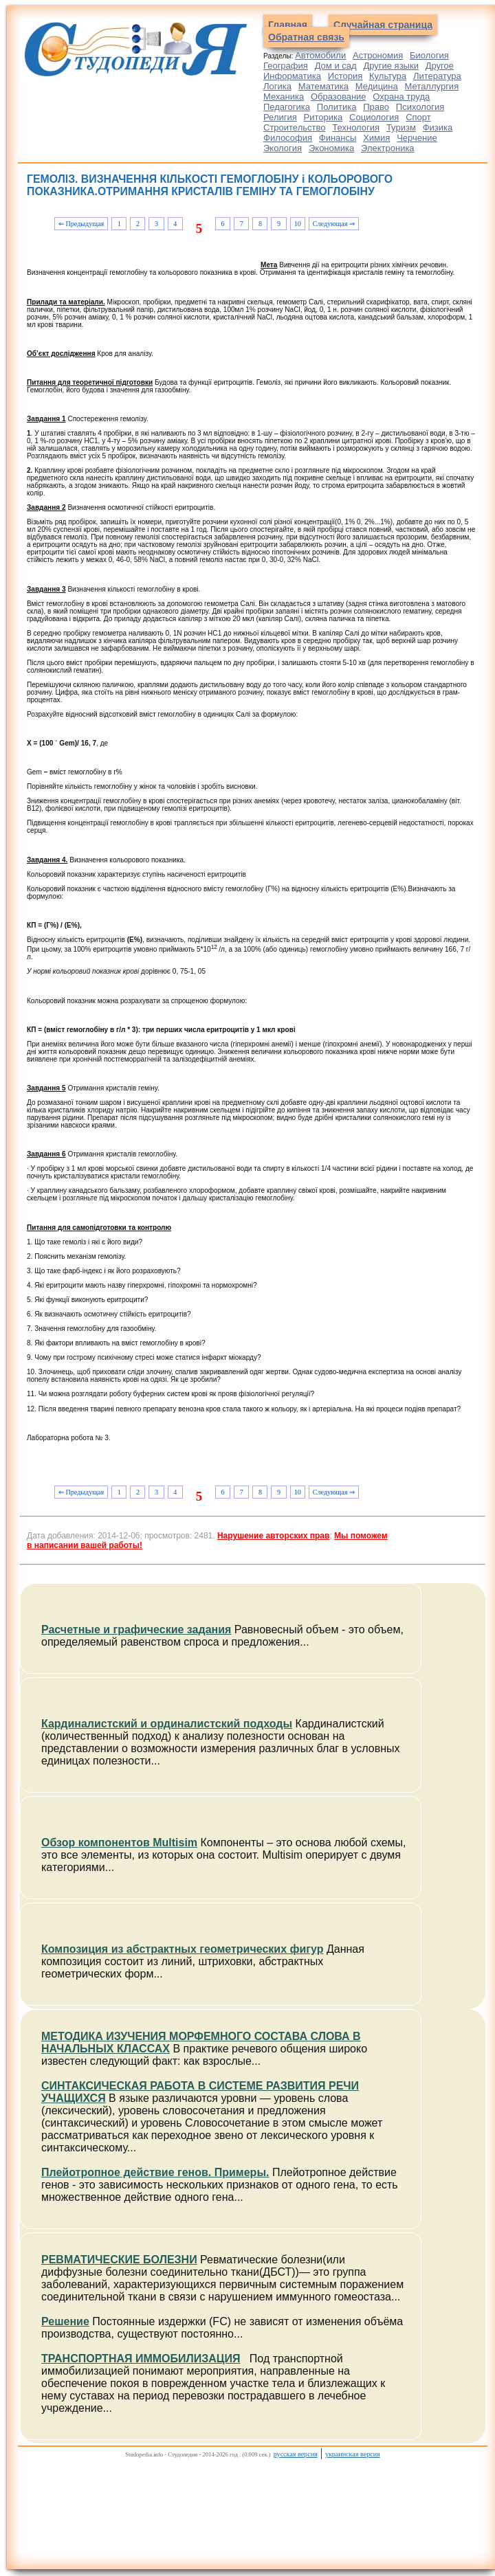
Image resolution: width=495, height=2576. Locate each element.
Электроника (388, 148)
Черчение (417, 138)
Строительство (294, 127)
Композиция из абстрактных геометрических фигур (182, 1949)
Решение (65, 2321)
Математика (323, 86)
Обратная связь (306, 37)
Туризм (401, 127)
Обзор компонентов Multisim (119, 1842)
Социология (374, 117)
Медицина (376, 86)
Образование (338, 96)
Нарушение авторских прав (273, 1536)
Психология (420, 107)
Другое (440, 65)
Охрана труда (401, 96)
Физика (438, 127)
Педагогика (286, 107)
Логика (277, 86)
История (345, 76)
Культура (387, 76)
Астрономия (378, 55)
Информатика (292, 76)
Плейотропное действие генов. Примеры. (155, 2172)
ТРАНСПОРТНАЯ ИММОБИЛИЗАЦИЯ (141, 2358)
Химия (376, 138)
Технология (356, 127)
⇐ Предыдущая (81, 223)
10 (297, 223)
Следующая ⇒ (334, 223)
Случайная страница (382, 24)
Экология (282, 148)
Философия (287, 138)
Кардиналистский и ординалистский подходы (166, 1723)
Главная (287, 24)
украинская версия (352, 2454)
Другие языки (391, 65)
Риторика (323, 117)
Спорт (418, 117)
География (285, 65)
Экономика (331, 148)
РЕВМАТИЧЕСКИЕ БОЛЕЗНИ (119, 2259)
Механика (283, 96)
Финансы (338, 138)
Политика (337, 107)
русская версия (296, 2454)
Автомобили (320, 55)
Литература (437, 76)
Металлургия (432, 86)
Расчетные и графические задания (136, 1629)
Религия (280, 117)
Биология (429, 55)
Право (376, 107)
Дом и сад (336, 65)
